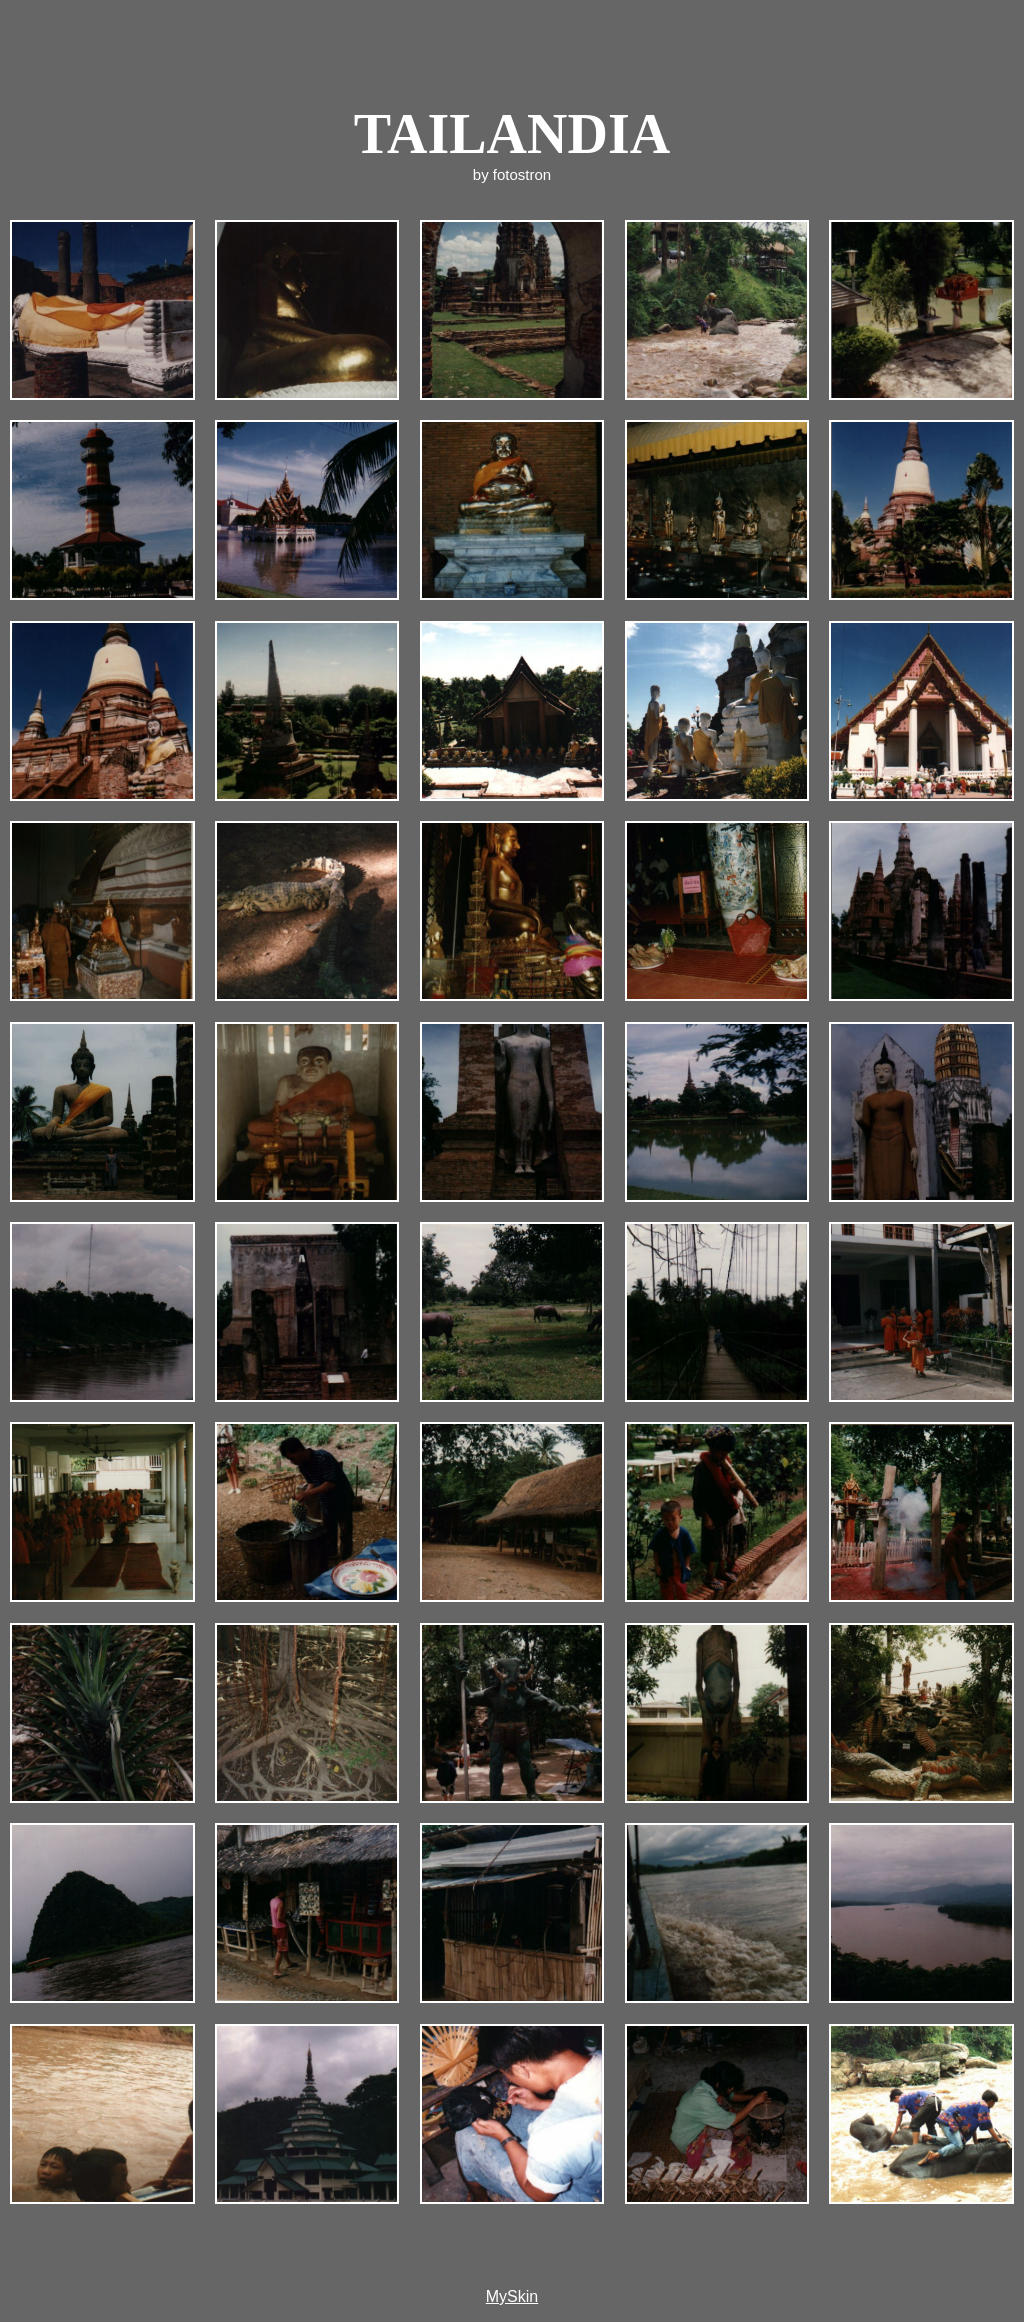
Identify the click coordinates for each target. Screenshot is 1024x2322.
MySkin (512, 2296)
